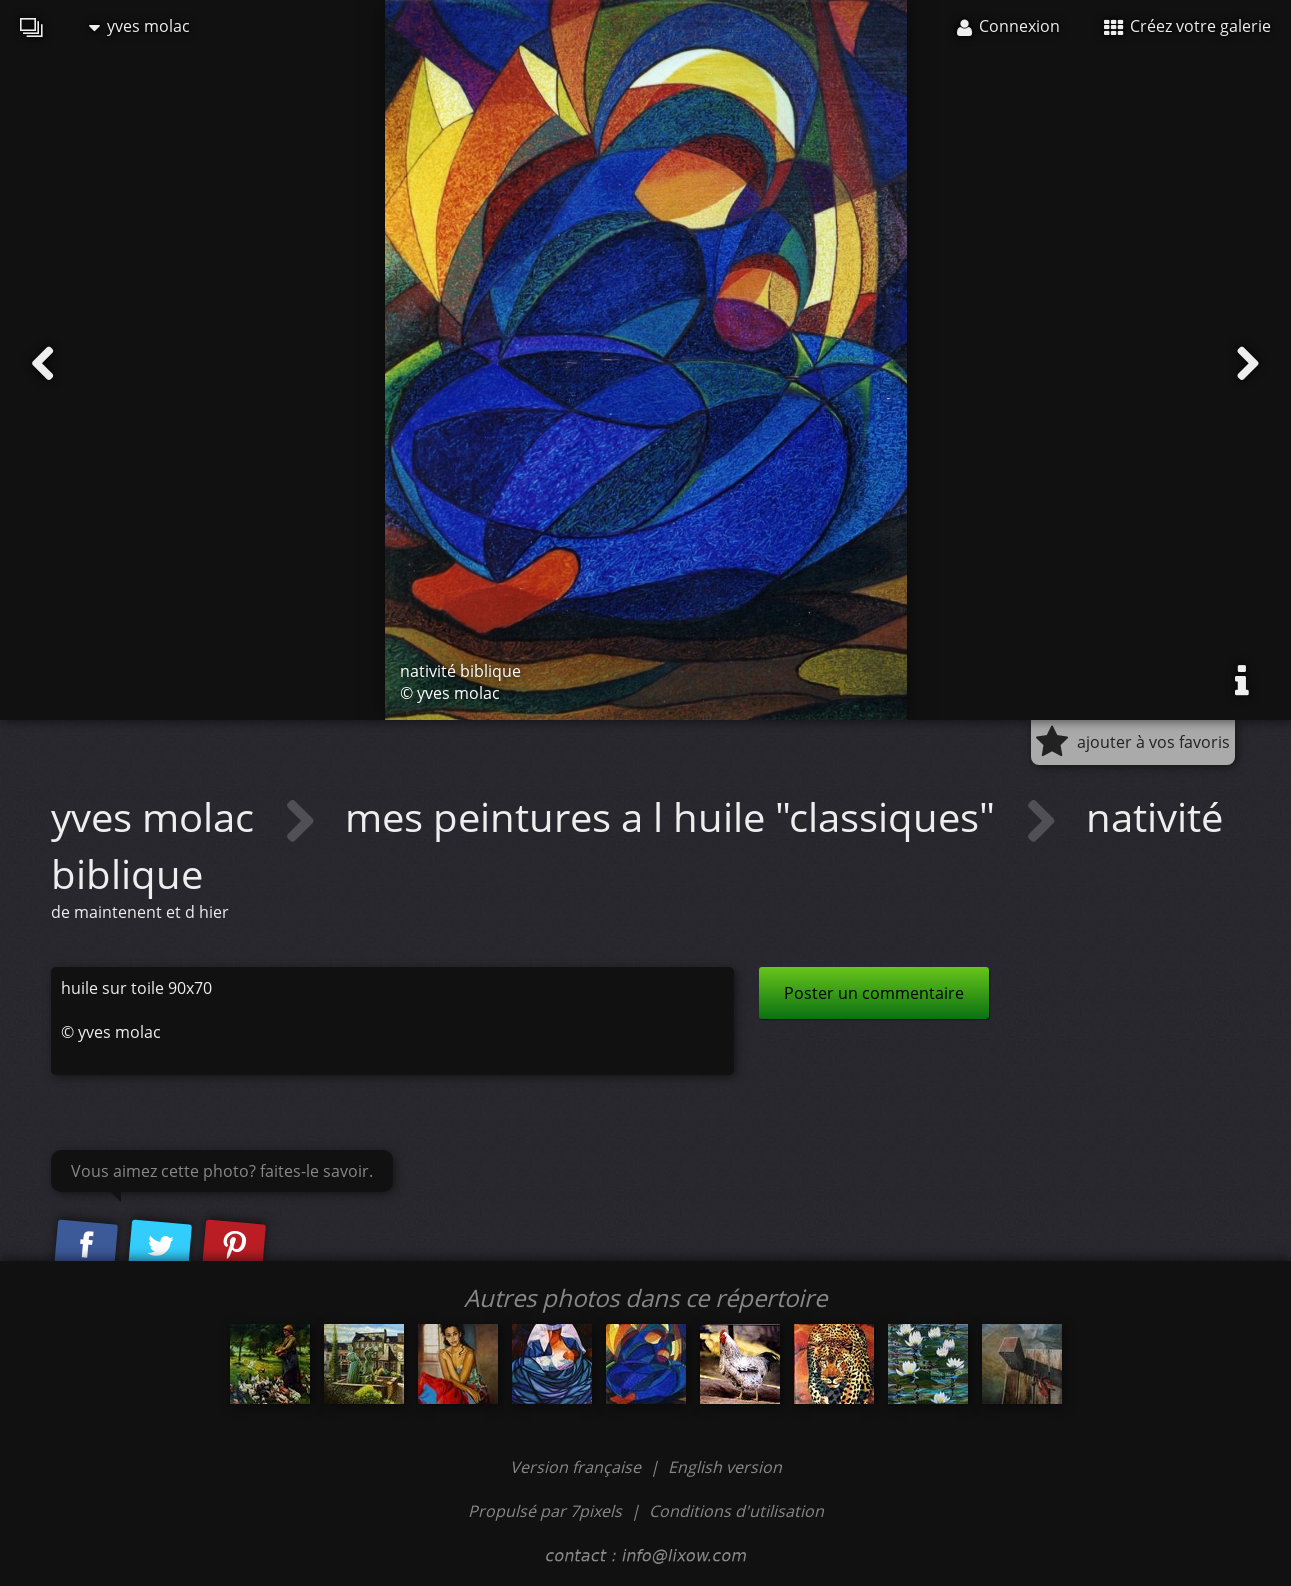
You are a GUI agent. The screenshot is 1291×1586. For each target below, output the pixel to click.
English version (725, 1467)
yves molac (139, 26)
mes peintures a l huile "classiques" (675, 816)
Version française (577, 1467)
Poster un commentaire (874, 993)
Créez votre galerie (1187, 26)
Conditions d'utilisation (736, 1511)
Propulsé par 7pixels (545, 1511)
